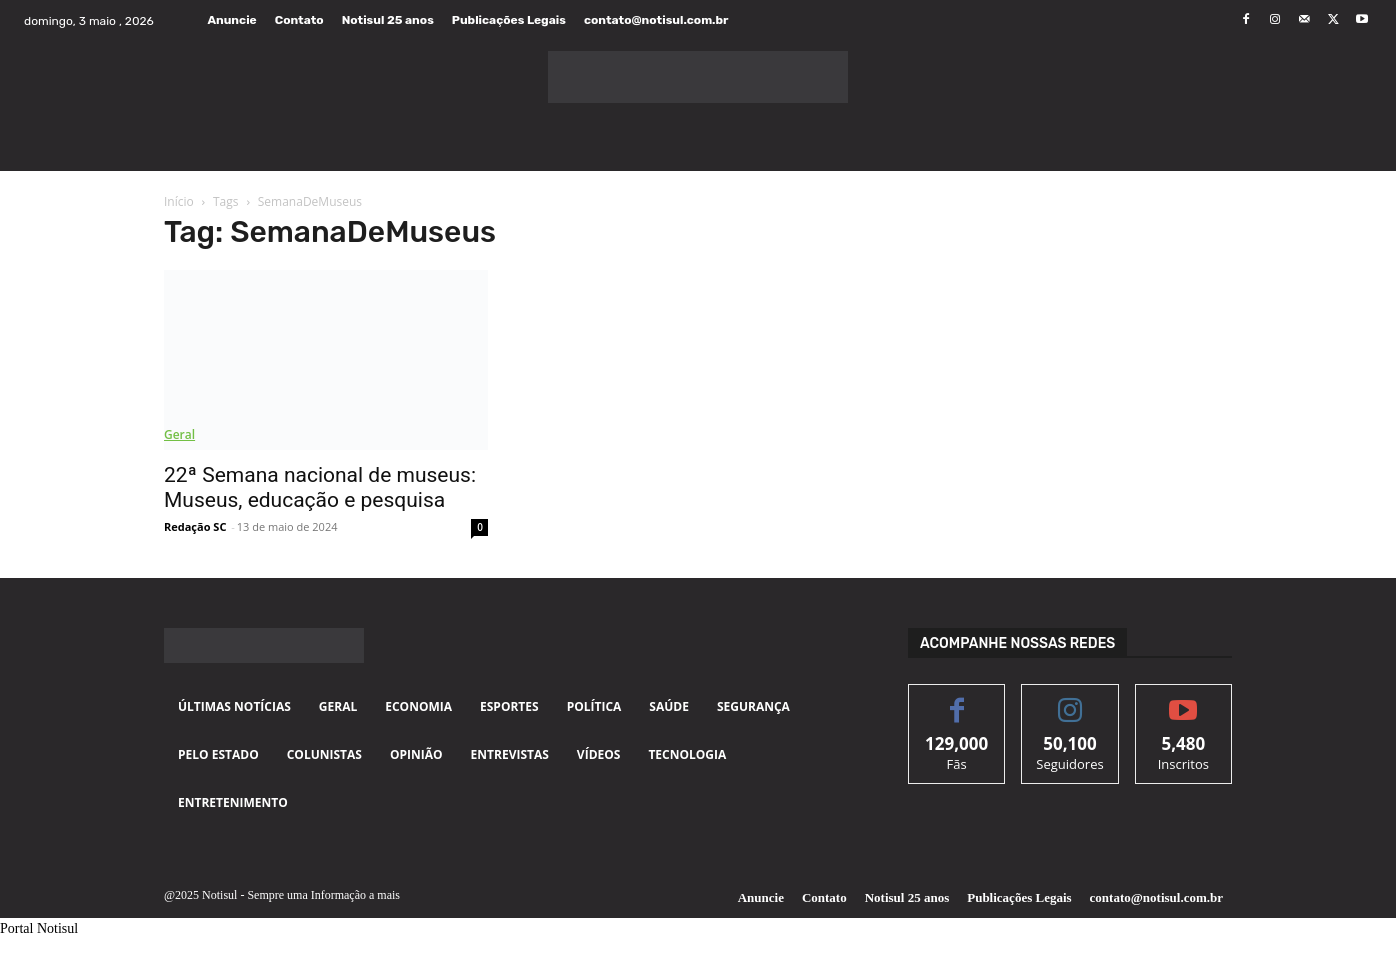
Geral (179, 434)
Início (179, 201)
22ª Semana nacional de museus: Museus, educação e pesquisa (320, 487)
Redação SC (195, 526)
